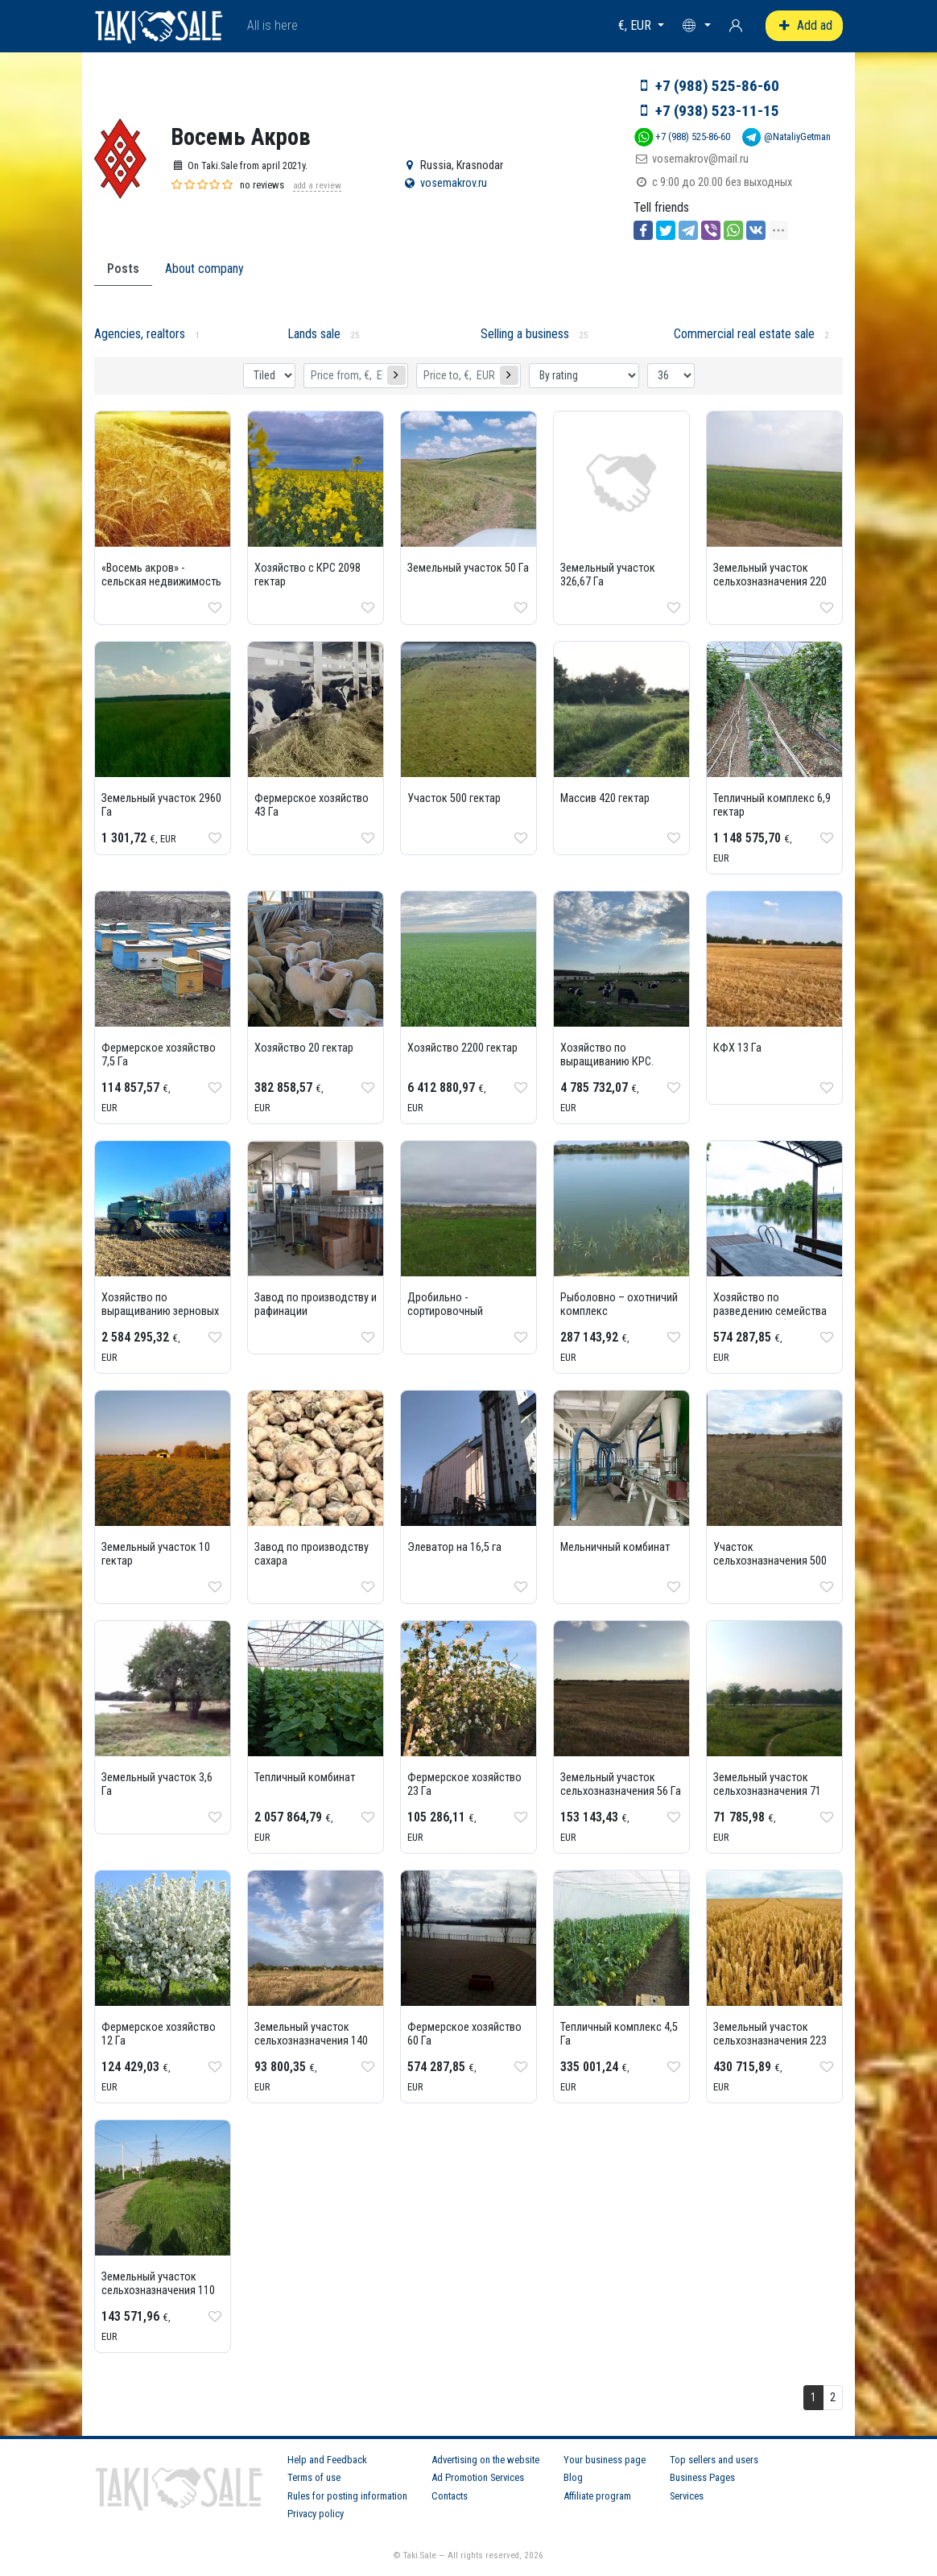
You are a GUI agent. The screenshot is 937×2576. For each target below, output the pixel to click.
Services (687, 2496)
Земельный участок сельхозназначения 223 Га (770, 2040)
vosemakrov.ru (453, 183)
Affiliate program (597, 2496)
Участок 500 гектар (454, 798)
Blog (573, 2477)
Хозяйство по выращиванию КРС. (607, 1055)
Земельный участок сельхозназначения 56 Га (620, 1784)
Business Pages (702, 2477)
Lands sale (314, 333)
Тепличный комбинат (304, 1777)
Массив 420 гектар (605, 798)
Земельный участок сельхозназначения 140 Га (311, 2040)
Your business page (604, 2460)
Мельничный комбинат (615, 1547)
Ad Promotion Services (477, 2477)
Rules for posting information (347, 2496)
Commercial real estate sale (744, 333)
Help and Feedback (327, 2460)
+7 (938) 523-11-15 (717, 110)
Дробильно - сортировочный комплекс (445, 1311)
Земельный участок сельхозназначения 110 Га (158, 2290)
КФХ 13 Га (737, 1048)
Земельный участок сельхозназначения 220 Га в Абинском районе (770, 581)
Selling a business (525, 333)
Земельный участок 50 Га (468, 568)
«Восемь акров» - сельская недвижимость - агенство (161, 581)
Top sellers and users (714, 2460)
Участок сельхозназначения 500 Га (770, 1561)
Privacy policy (315, 2514)
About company (204, 268)
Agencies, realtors (139, 333)
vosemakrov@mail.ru (700, 159)
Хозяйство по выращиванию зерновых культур (160, 1311)
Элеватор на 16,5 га (454, 1547)
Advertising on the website (485, 2460)
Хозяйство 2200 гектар (462, 1048)
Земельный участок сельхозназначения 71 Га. (767, 1791)
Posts (123, 268)
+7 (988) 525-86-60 (717, 85)
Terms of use (314, 2477)
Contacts (449, 2496)
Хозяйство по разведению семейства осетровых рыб (770, 1311)
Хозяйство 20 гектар (303, 1048)
